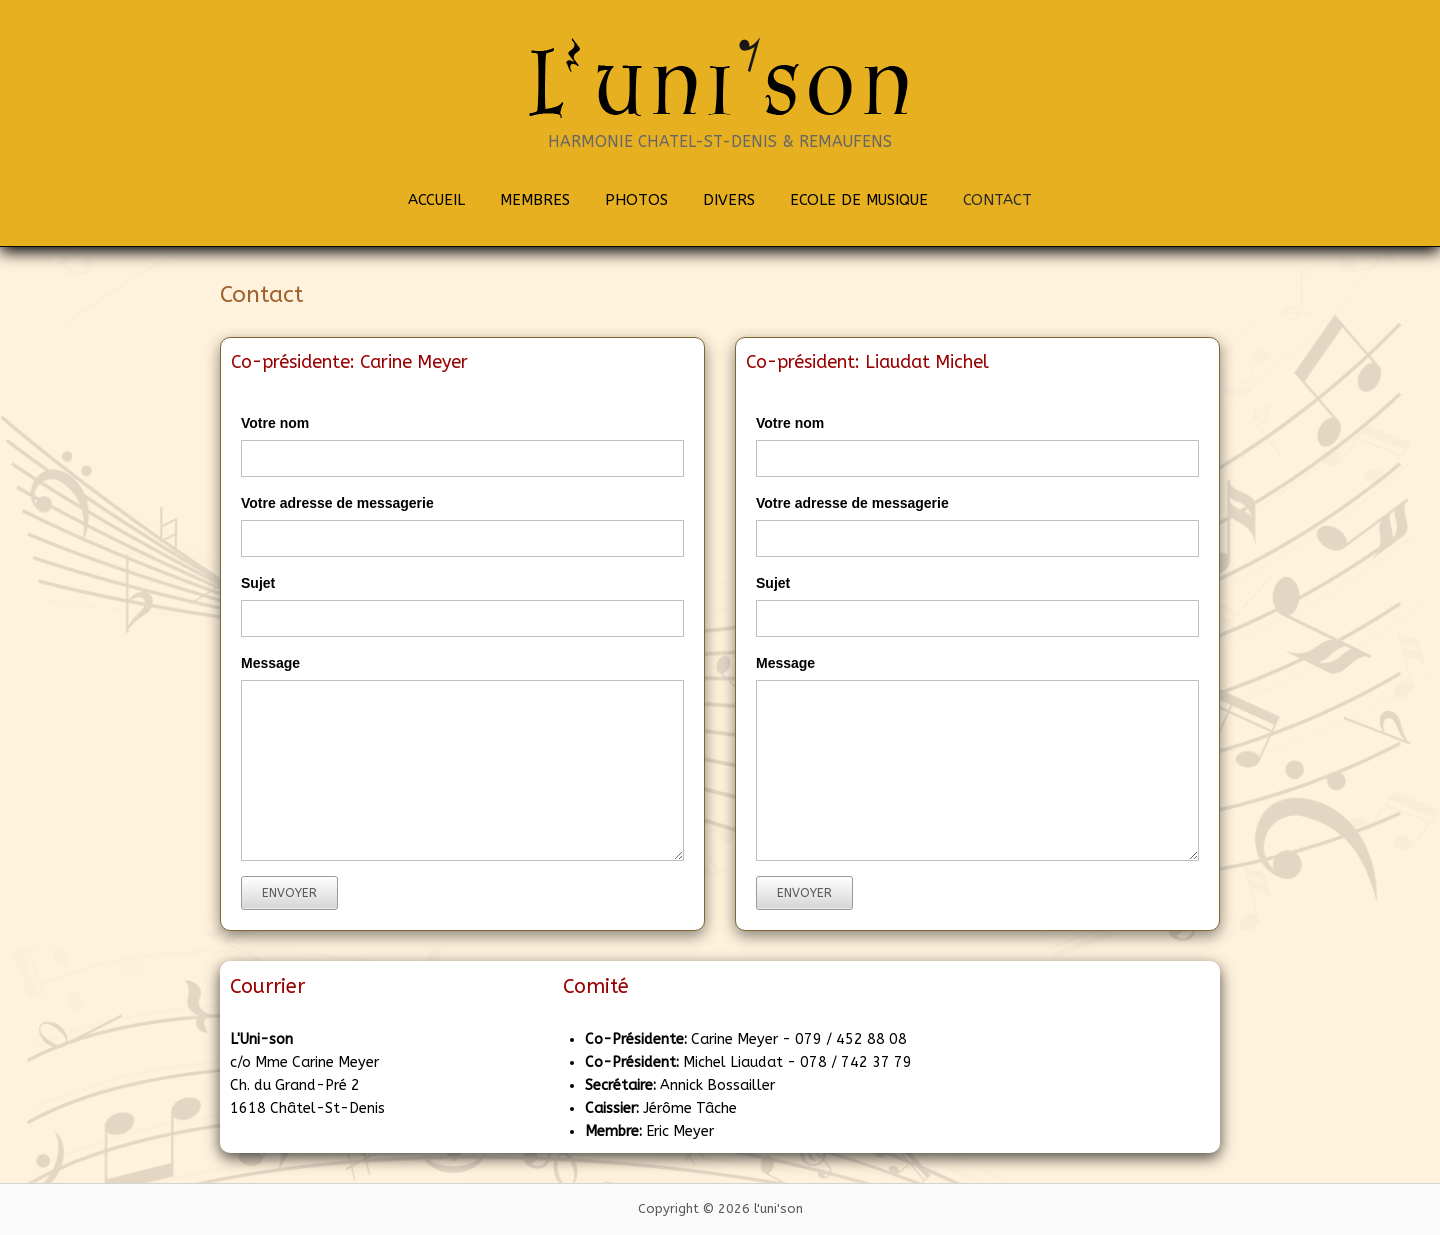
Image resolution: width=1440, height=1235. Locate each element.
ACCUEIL (436, 200)
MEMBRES (535, 200)
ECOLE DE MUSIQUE (859, 200)
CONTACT (997, 200)
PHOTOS (636, 200)
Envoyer (289, 893)
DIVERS (729, 200)
